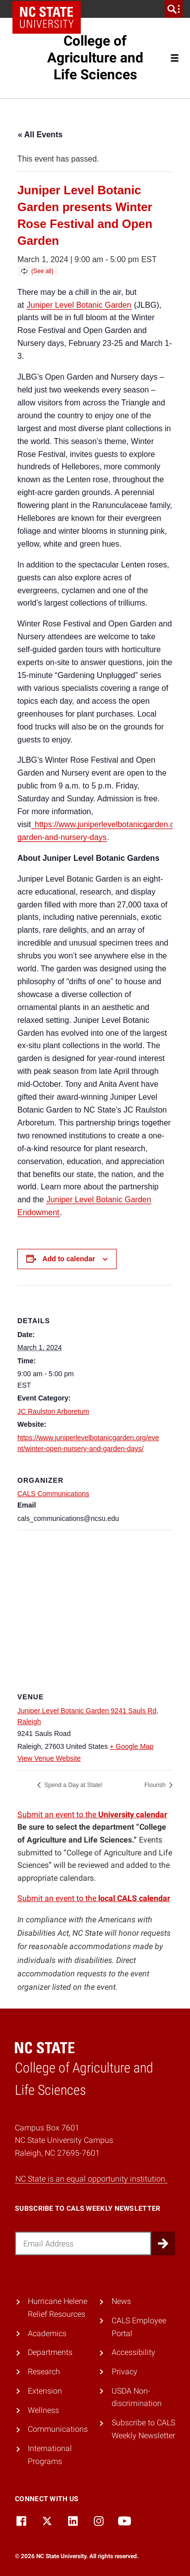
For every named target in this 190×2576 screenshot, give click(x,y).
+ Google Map (131, 1746)
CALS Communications (53, 1494)
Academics (47, 2333)
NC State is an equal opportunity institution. (91, 2179)
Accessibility (133, 2352)
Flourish (155, 1785)
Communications (58, 2429)
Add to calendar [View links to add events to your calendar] (69, 1259)
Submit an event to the (92, 1814)
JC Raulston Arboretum (53, 1411)
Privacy (124, 2371)
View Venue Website (49, 1758)
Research (44, 2371)
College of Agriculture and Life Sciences (95, 58)
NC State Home (46, 17)
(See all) (42, 271)
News (121, 2301)
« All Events (40, 134)
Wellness (43, 2410)
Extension (45, 2391)
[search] (174, 9)
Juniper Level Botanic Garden (79, 305)
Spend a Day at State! (73, 1785)
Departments (50, 2352)
